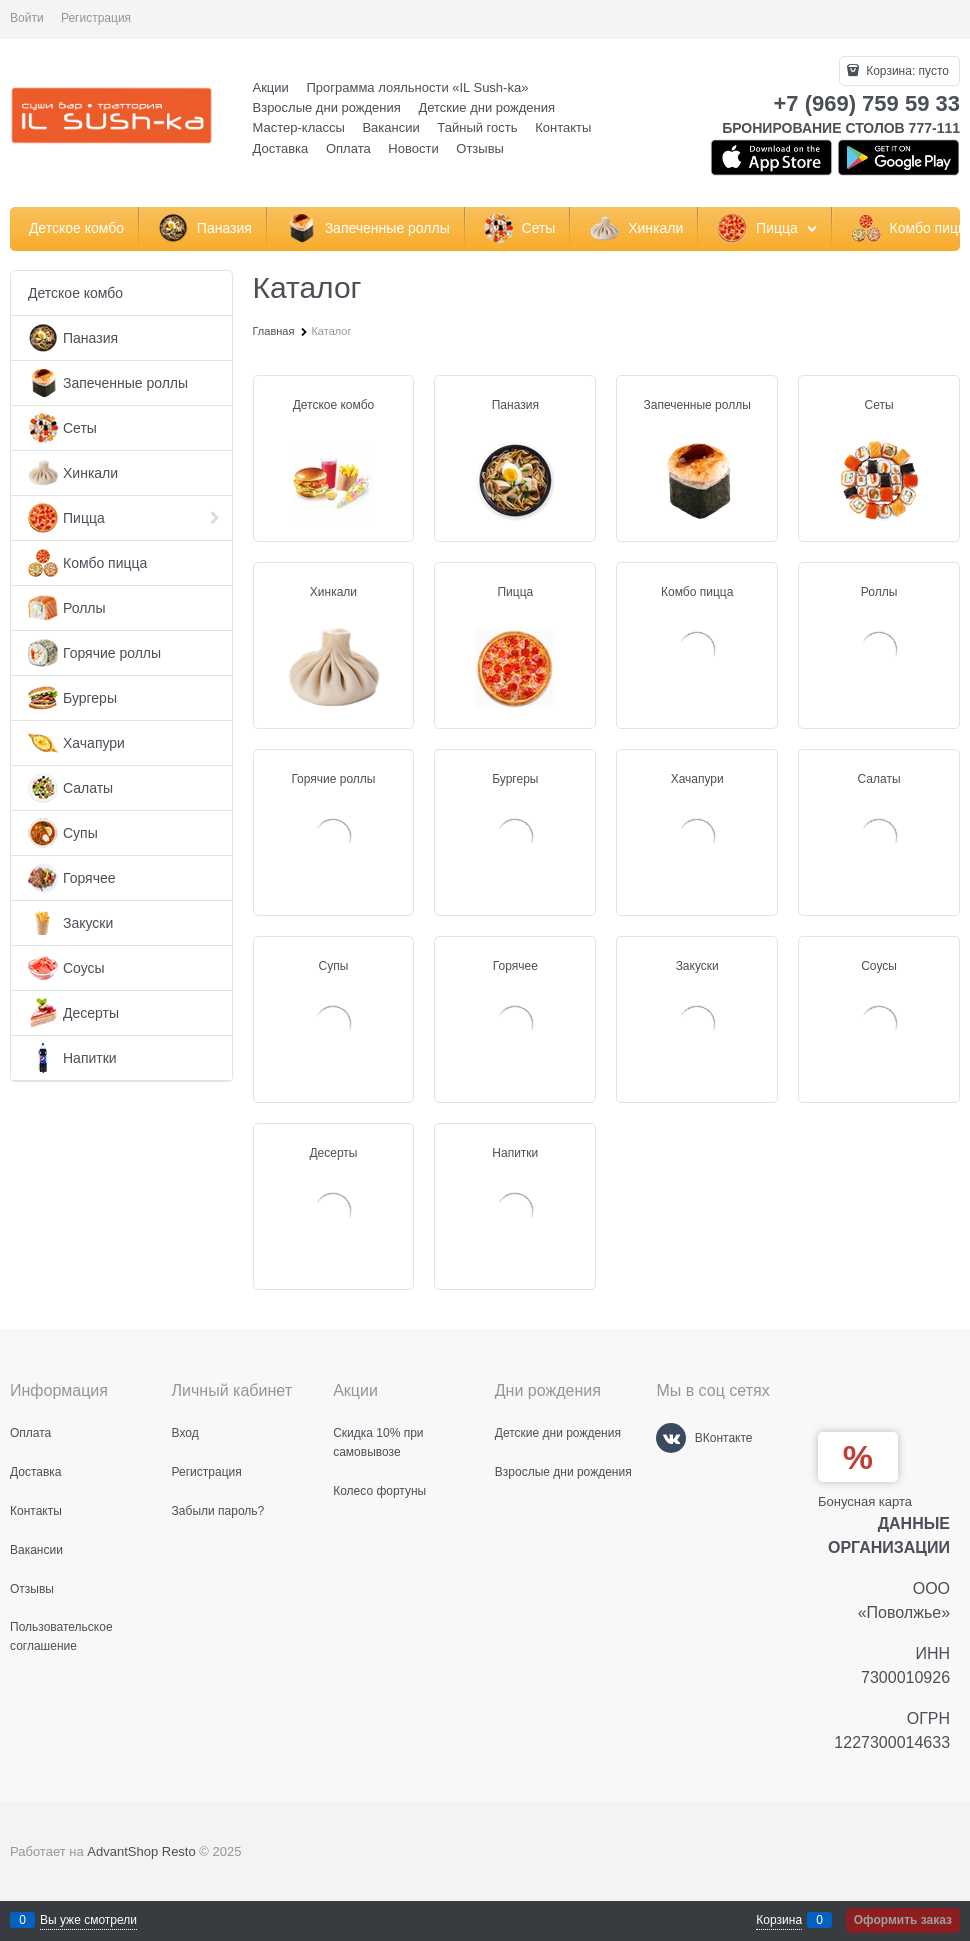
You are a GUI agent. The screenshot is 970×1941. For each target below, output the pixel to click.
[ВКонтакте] (671, 1438)
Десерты (333, 1153)
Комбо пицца (697, 592)
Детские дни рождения (486, 107)
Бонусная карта (865, 1501)
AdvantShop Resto (141, 1851)
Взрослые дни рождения (327, 107)
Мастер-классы (299, 127)
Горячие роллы (333, 779)
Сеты (879, 405)
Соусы (879, 966)
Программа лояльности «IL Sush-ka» (417, 87)
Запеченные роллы (697, 405)
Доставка (281, 148)
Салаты (879, 779)
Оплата (348, 148)
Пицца (515, 592)
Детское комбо (334, 405)
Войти (27, 18)
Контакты (563, 127)
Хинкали (333, 592)
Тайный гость (477, 127)
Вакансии (390, 127)
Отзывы (480, 148)
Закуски (697, 966)
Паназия (515, 405)
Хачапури (697, 779)
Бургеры (515, 779)
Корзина (779, 1920)
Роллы (879, 592)
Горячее (515, 966)
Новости (413, 148)
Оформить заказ (903, 1920)
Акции (271, 87)
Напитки (515, 1153)
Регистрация (96, 18)
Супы (334, 966)
